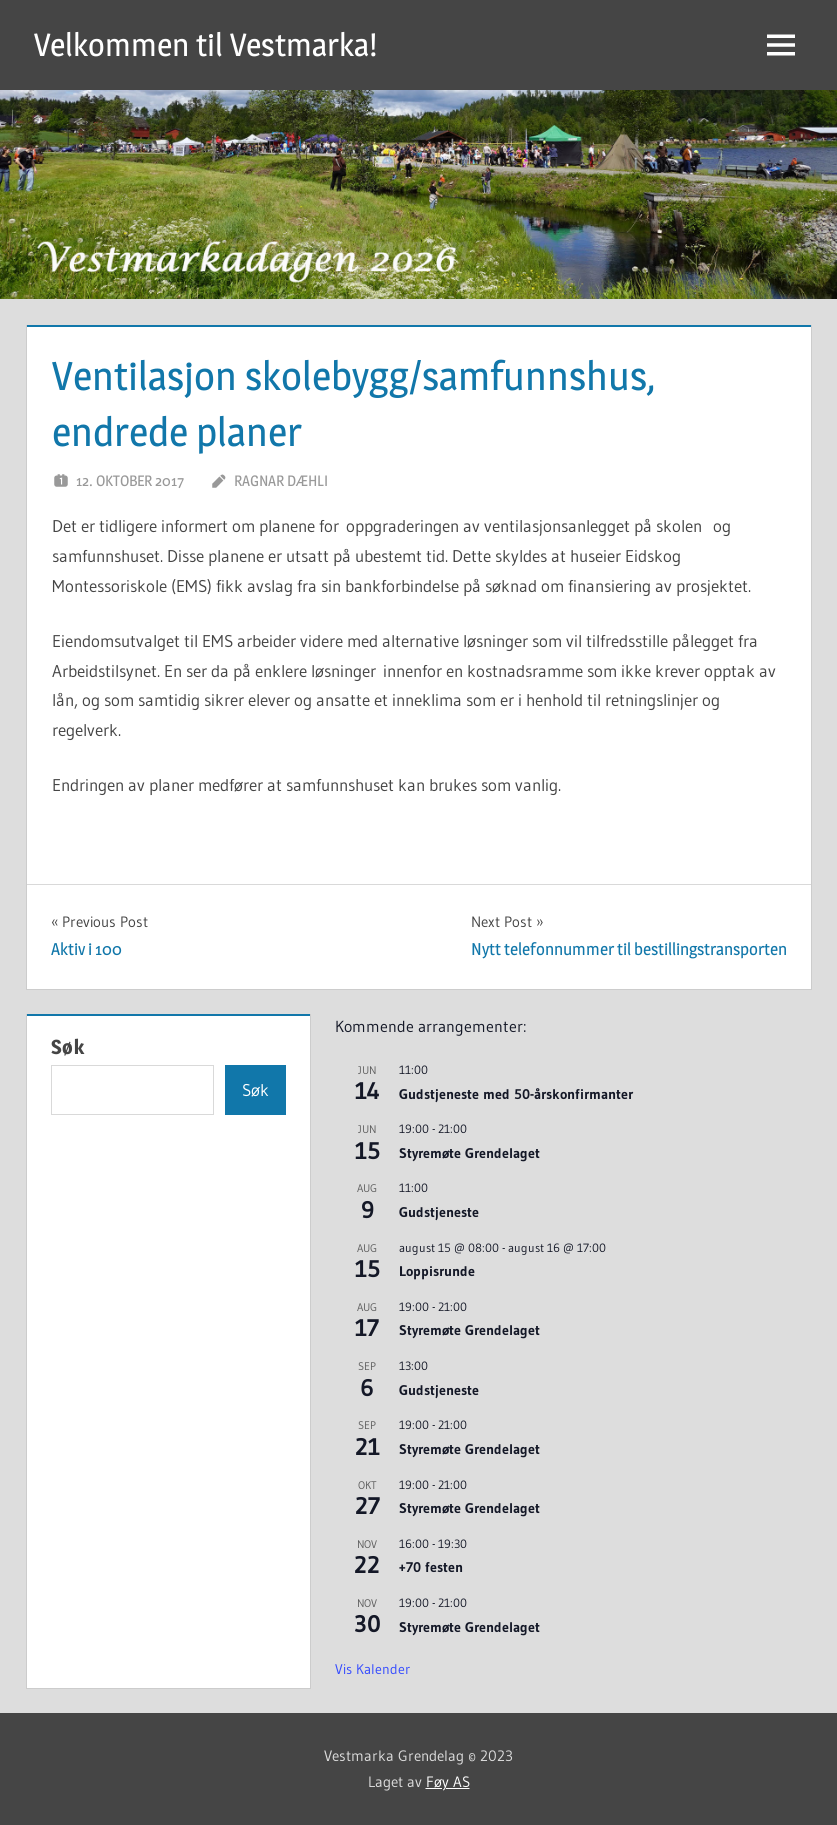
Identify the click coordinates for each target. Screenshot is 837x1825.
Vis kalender (372, 1669)
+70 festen (431, 1567)
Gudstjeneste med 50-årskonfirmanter (516, 1094)
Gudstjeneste (439, 1212)
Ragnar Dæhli (281, 480)
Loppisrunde (437, 1271)
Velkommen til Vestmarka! (205, 44)
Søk (68, 1047)
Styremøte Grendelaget (469, 1153)
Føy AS (448, 1781)
